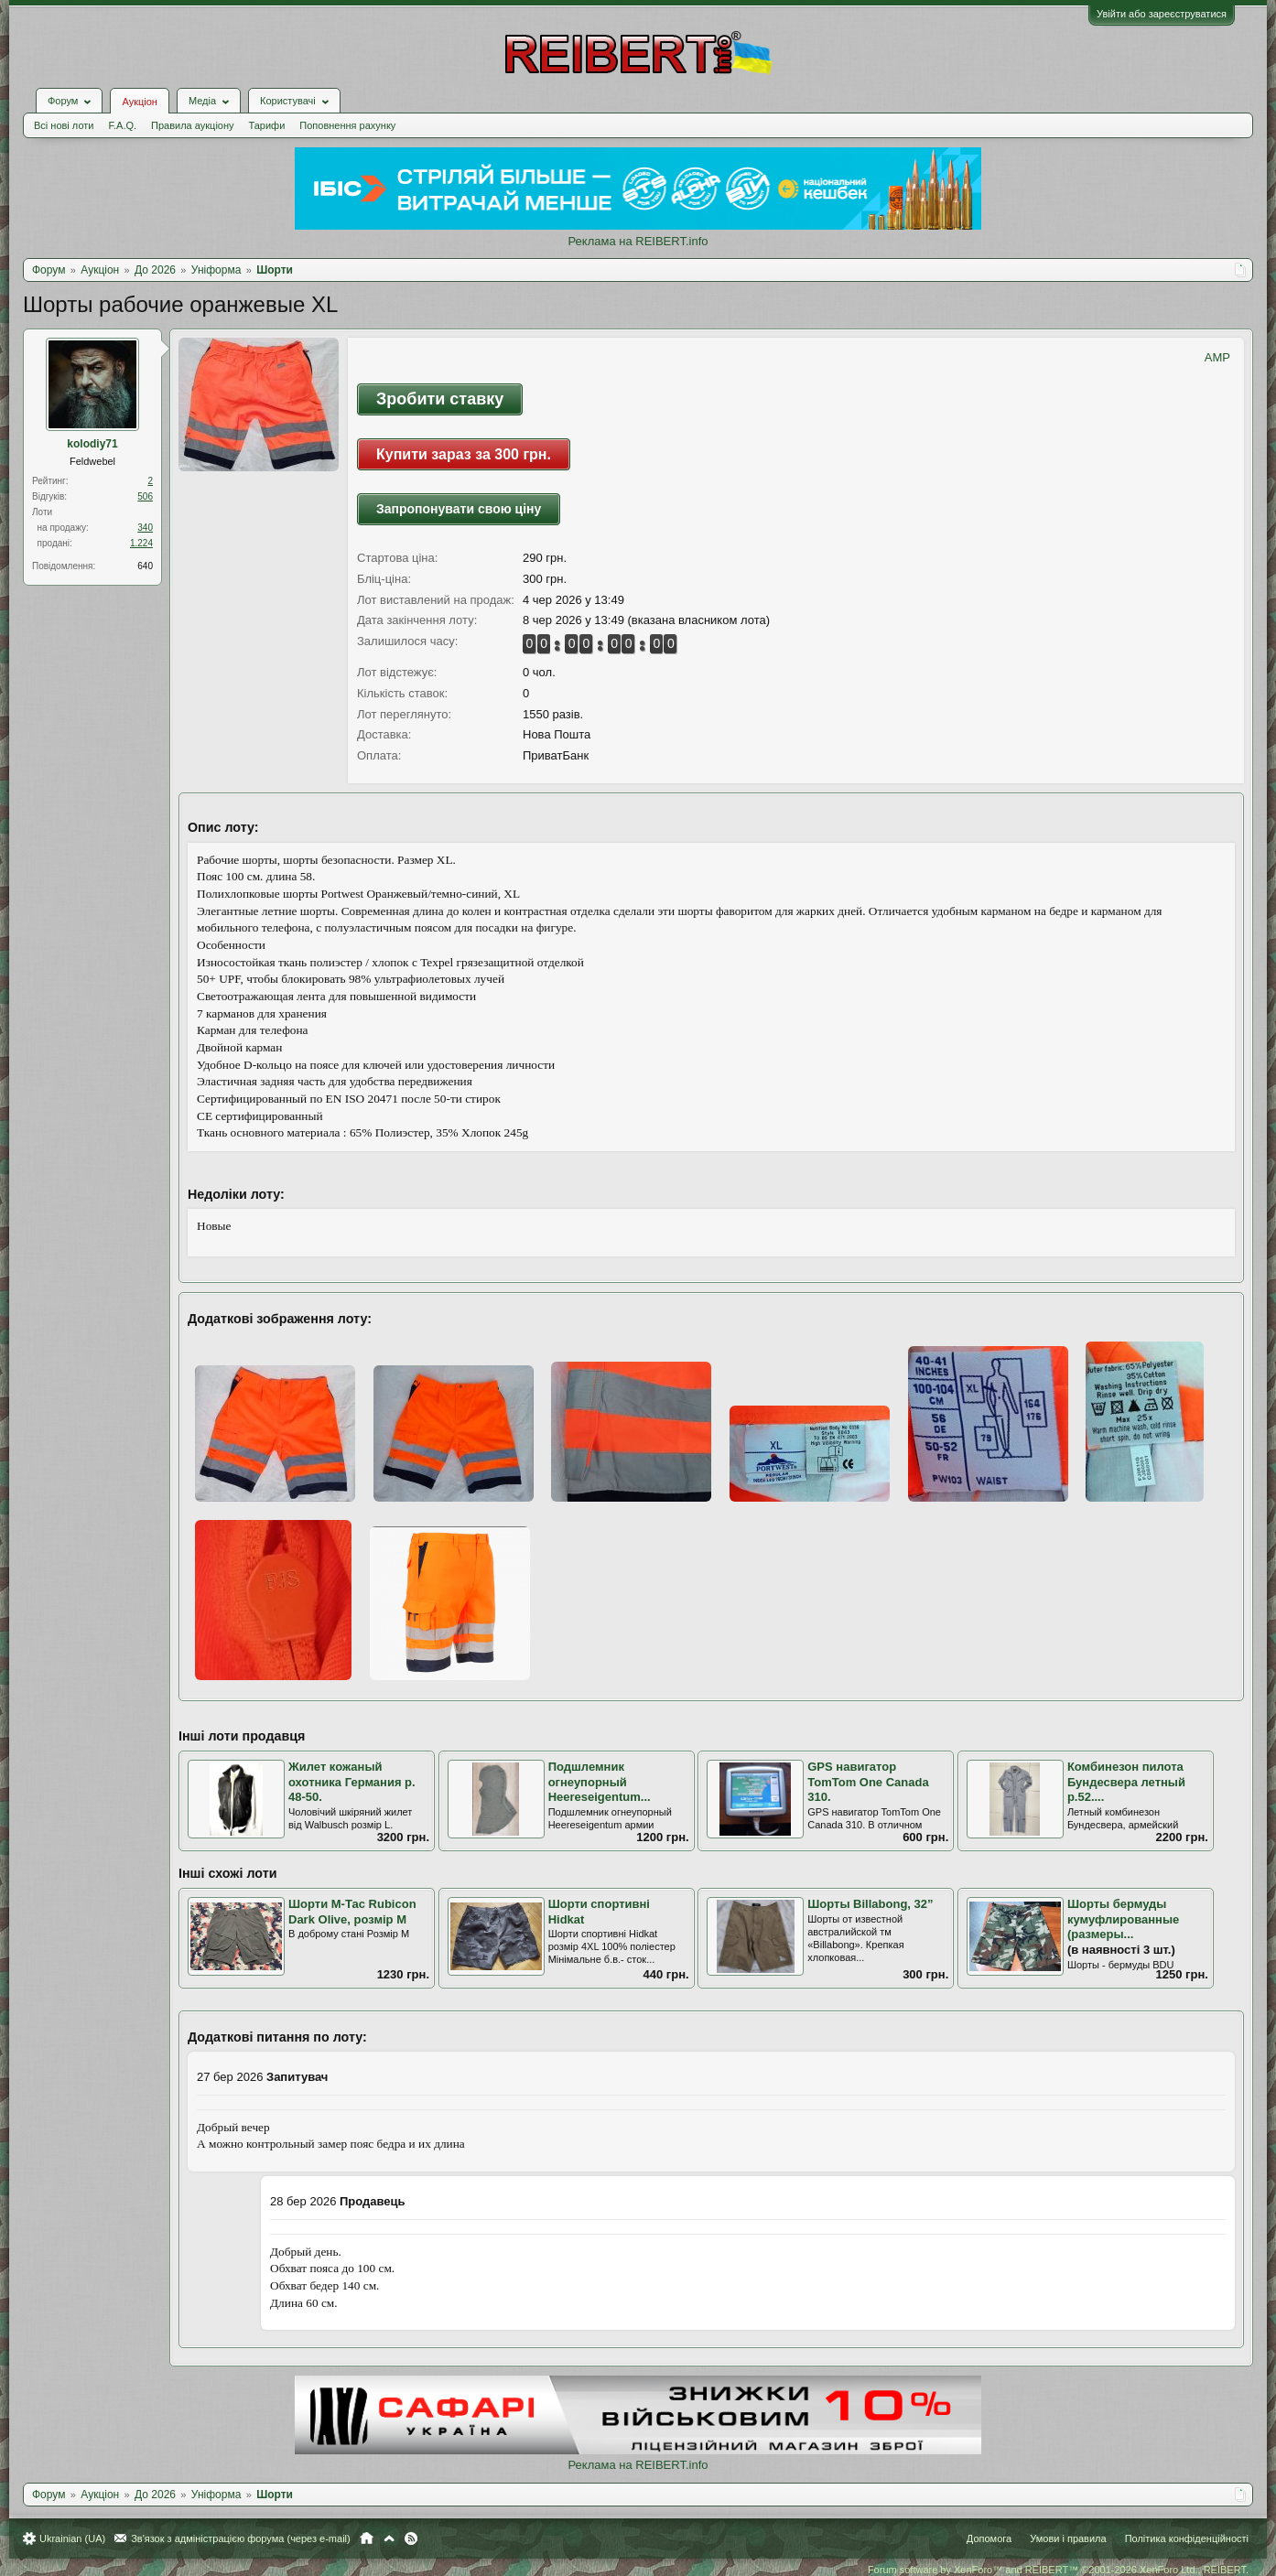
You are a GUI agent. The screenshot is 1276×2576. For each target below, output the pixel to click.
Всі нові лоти (63, 125)
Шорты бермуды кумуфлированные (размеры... (1123, 1919)
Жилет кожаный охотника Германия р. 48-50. (352, 1782)
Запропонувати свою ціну (458, 508)
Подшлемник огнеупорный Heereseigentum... (599, 1782)
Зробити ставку (439, 399)
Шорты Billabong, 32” (870, 1904)
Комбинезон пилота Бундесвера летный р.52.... (1126, 1782)
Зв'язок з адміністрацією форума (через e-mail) (241, 2538)
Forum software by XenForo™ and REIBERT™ (1058, 2569)
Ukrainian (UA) (72, 2538)
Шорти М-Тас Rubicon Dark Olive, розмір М (352, 1911)
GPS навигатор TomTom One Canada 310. (867, 1782)
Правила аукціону (192, 125)
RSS (411, 2538)
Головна (366, 2538)
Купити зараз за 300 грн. (463, 454)
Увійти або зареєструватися (1162, 13)
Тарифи (267, 125)
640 (145, 566)
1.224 (141, 543)
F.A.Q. (122, 125)
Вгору (389, 2538)
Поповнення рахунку (347, 125)
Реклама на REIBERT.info (638, 241)
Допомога (989, 2538)
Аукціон (139, 101)
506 (145, 496)
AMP (1217, 357)
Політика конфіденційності (1187, 2538)
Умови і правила (1068, 2538)
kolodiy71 (92, 443)
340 (145, 528)
